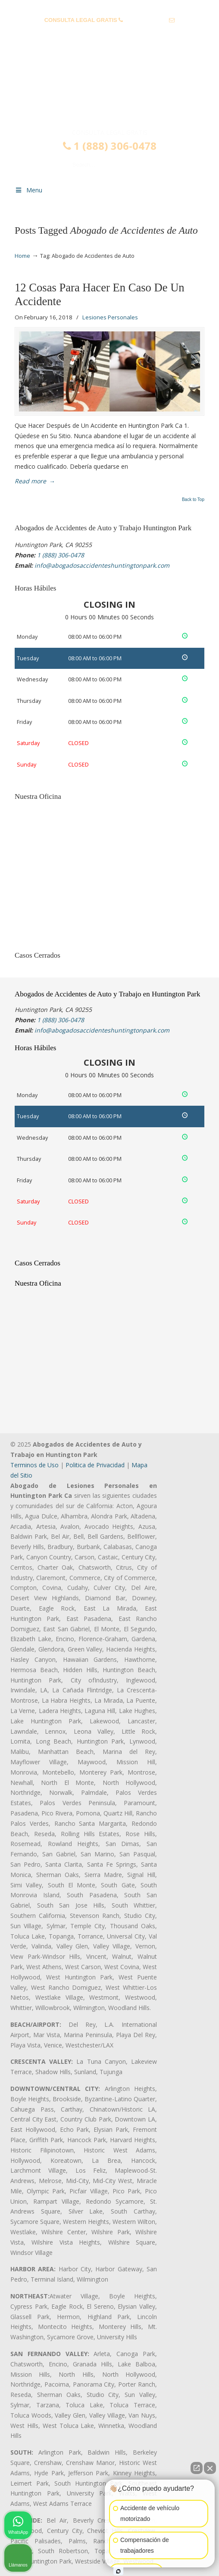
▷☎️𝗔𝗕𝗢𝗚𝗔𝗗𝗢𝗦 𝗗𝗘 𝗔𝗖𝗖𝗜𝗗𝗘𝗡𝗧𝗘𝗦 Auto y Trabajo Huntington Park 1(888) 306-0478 (109, 91)
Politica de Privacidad (95, 1465)
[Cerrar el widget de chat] (210, 2468)
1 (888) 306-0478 (146, 20)
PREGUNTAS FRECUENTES (110, 6)
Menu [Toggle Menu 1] (28, 190)
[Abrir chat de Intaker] (118, 2571)
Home (22, 256)
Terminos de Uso (34, 1465)
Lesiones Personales (110, 317)
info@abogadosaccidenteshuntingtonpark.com (109, 33)
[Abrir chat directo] (197, 2468)
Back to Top (193, 500)
